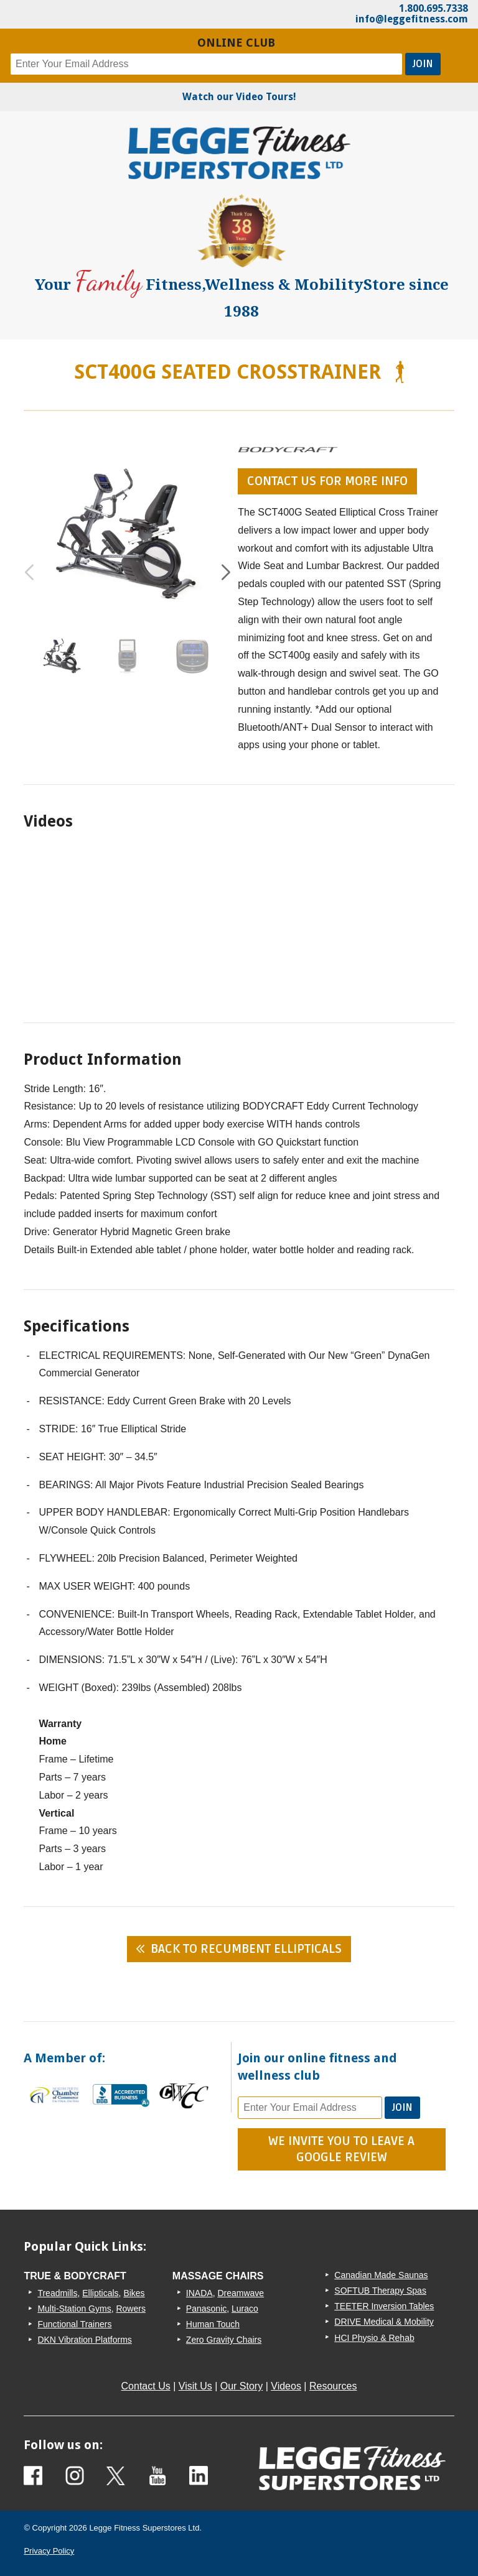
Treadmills (57, 2293)
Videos (286, 2386)
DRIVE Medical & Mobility (384, 2322)
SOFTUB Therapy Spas (380, 2291)
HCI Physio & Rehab (374, 2338)
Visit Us (195, 2386)
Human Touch (213, 2324)
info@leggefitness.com (411, 19)
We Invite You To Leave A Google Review (341, 2149)
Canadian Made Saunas (381, 2275)
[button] (225, 572)
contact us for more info (327, 481)
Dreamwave (240, 2293)
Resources (333, 2386)
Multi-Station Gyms (74, 2309)
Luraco (245, 2309)
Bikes (133, 2293)
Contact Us (146, 2386)
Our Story (241, 2386)
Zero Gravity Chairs (223, 2340)
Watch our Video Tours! (239, 97)
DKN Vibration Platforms (84, 2340)
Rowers (130, 2309)
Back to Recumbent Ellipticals (246, 1949)
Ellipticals (100, 2293)
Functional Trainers (74, 2324)
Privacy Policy (49, 2550)
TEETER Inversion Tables (384, 2306)
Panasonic (206, 2309)
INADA (199, 2293)
